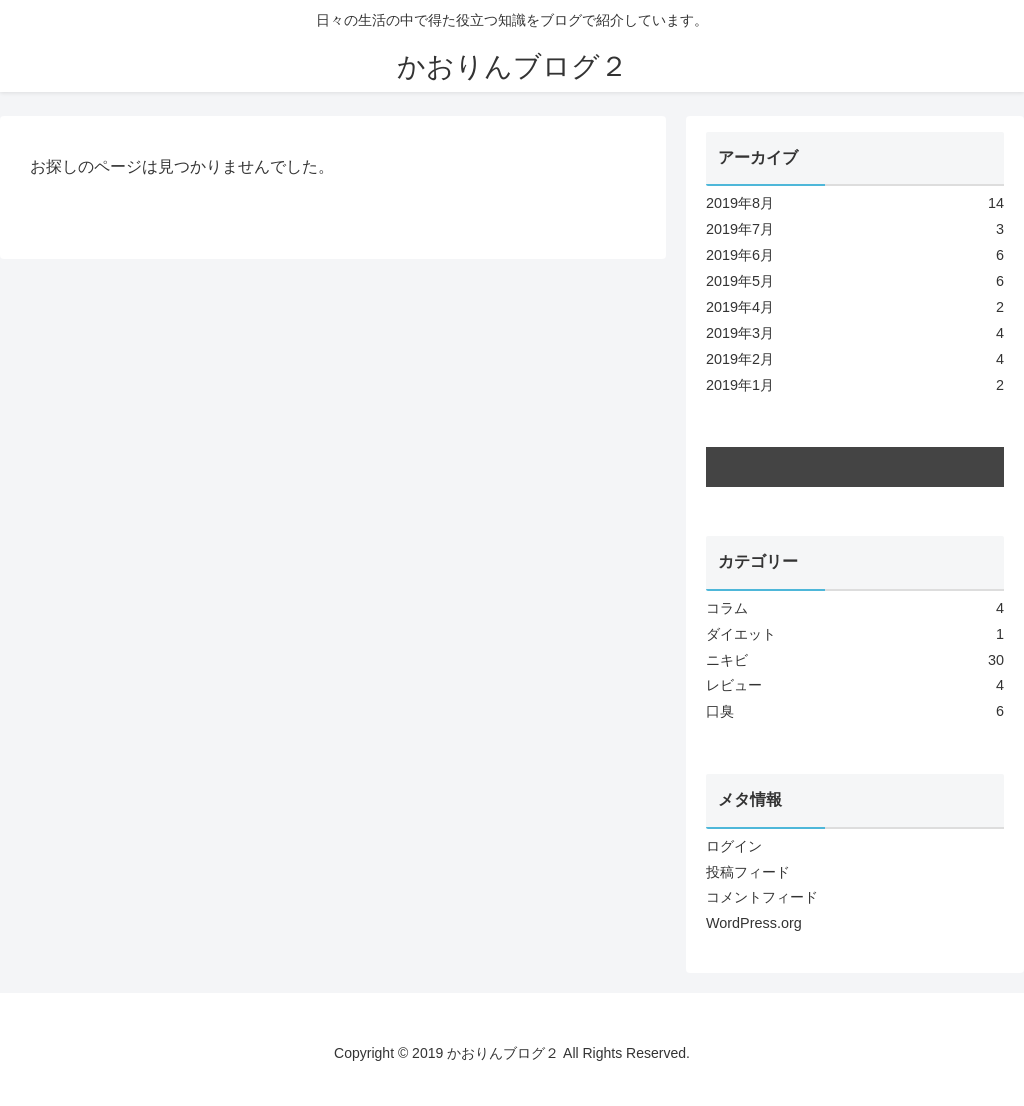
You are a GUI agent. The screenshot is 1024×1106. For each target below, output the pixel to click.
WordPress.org (754, 923)
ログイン (734, 846)
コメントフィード (762, 897)
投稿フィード (748, 872)
